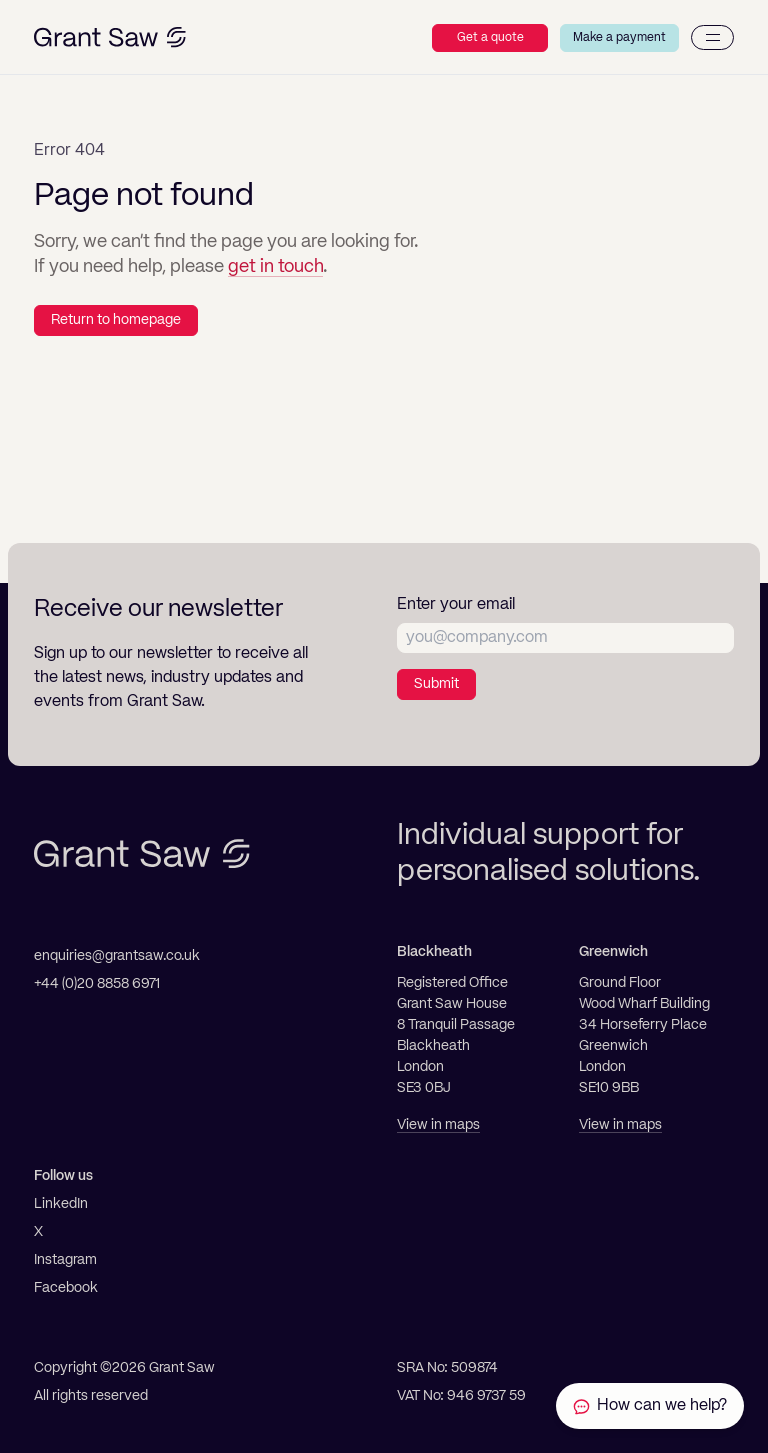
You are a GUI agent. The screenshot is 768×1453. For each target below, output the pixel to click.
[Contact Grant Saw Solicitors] (650, 1406)
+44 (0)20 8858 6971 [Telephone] (97, 984)
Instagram (65, 1260)
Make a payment (619, 38)
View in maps (438, 1125)
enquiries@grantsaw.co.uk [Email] (117, 956)
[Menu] (712, 37)
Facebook (66, 1288)
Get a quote (490, 38)
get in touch (275, 267)
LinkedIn (61, 1204)
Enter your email (456, 605)
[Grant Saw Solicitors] (110, 37)
